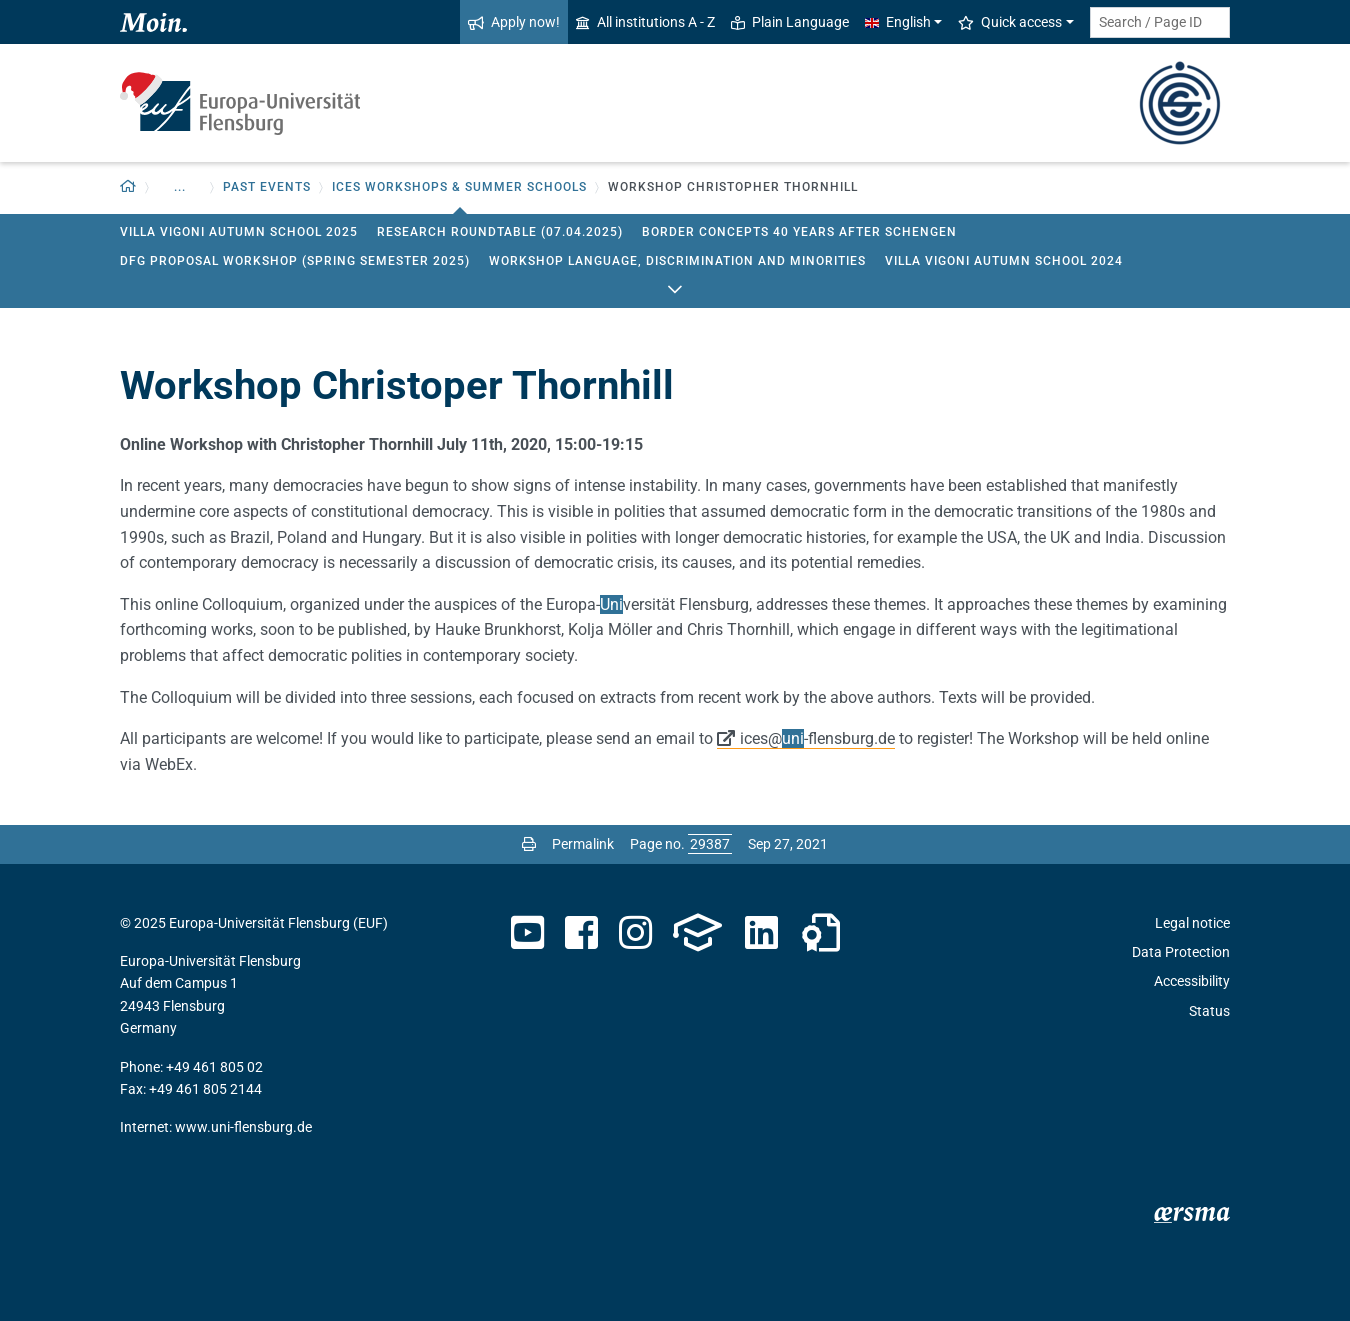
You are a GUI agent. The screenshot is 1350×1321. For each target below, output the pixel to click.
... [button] (180, 187)
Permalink (583, 844)
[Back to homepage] (128, 187)
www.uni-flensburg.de (243, 1127)
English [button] (898, 22)
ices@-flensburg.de (817, 738)
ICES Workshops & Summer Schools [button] (459, 187)
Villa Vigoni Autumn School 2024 (1004, 261)
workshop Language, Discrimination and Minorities (677, 261)
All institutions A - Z (645, 22)
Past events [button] (267, 187)
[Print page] (529, 844)
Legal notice (1192, 923)
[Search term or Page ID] (1160, 22)
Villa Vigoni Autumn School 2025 (239, 232)
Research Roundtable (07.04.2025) (500, 232)
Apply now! (514, 22)
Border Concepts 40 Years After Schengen (799, 232)
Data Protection (1181, 952)
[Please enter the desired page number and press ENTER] (710, 844)
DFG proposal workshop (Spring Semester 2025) (295, 261)
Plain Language (790, 22)
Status (1209, 1011)
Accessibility (1192, 981)
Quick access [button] (1010, 22)
